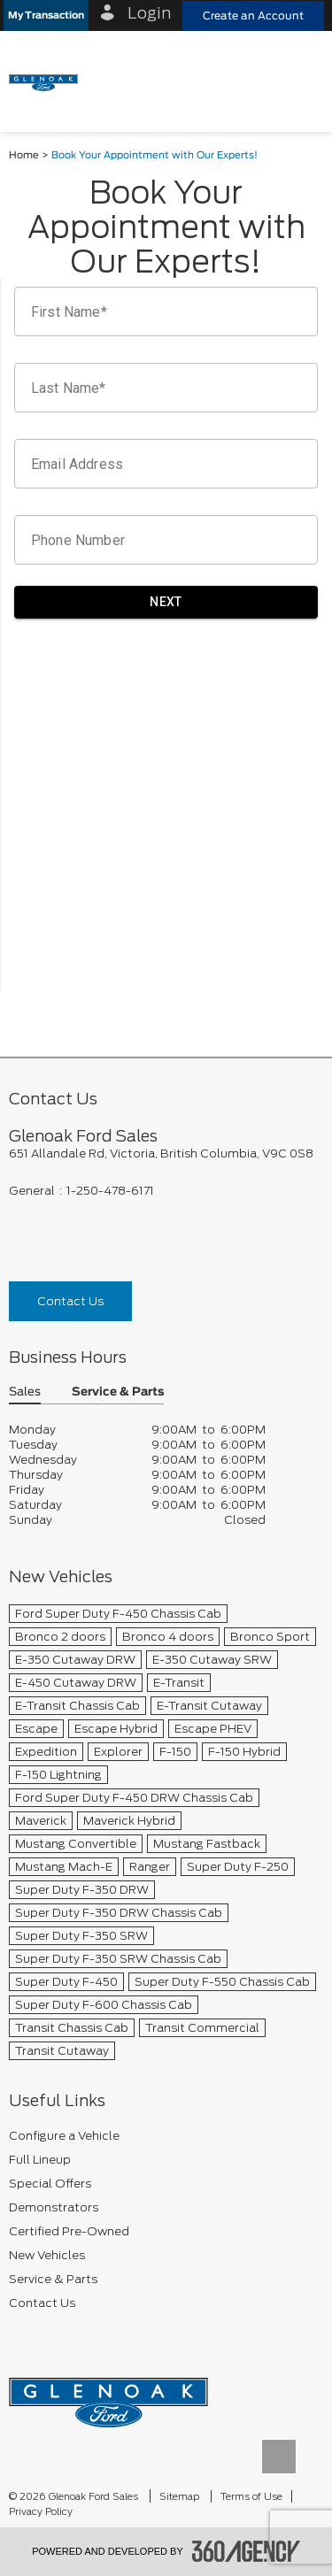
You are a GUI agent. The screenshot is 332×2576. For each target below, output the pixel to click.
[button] (46, 15)
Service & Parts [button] (118, 1392)
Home (24, 155)
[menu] (301, 81)
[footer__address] (166, 1153)
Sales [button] (25, 1392)
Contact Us (70, 1301)
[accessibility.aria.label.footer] (246, 2551)
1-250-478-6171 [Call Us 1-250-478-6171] (110, 1190)
